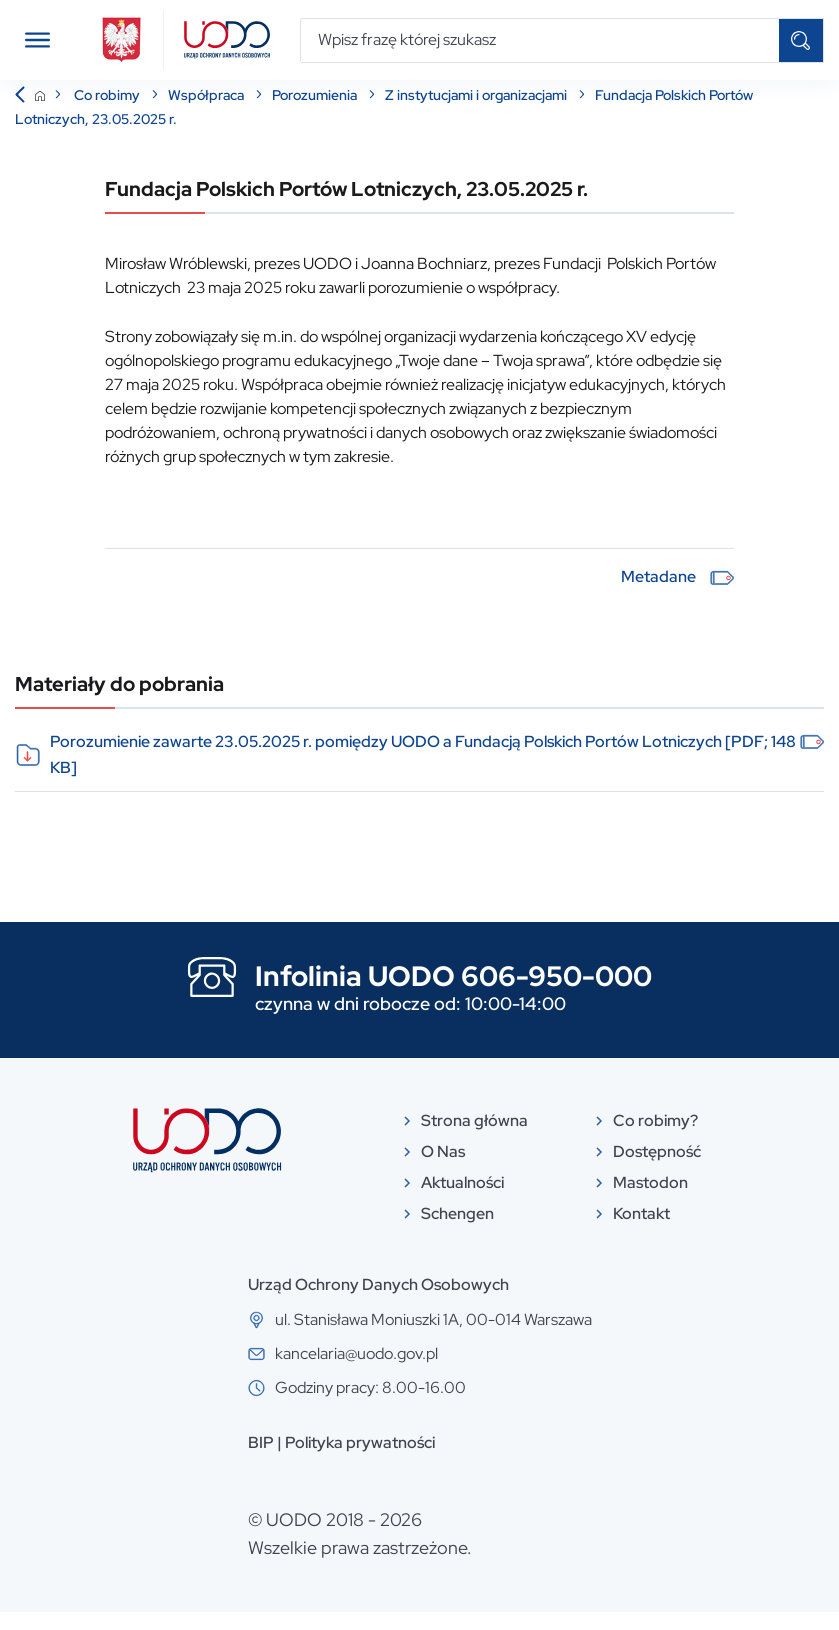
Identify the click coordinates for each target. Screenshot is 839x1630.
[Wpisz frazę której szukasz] (540, 40)
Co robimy (108, 113)
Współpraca (207, 113)
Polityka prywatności (360, 1460)
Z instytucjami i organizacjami (477, 113)
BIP (261, 1460)
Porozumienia (316, 113)
